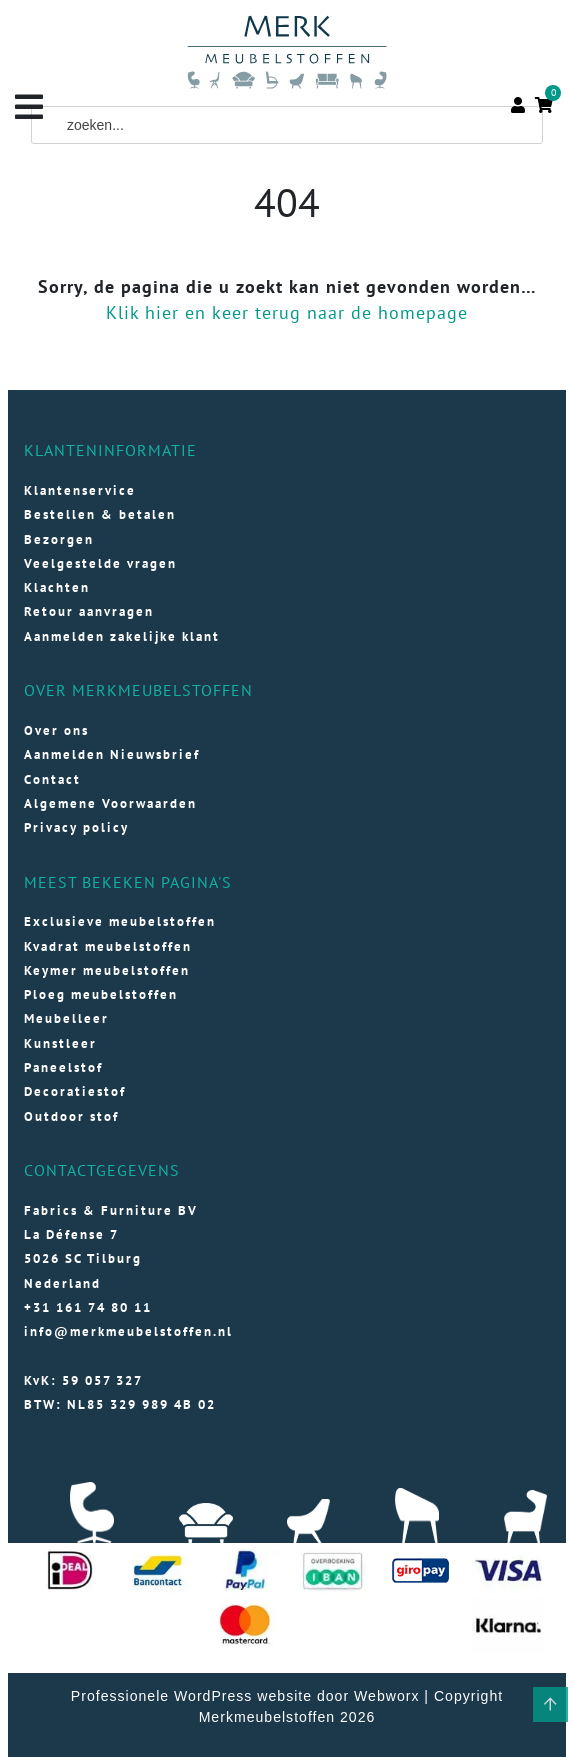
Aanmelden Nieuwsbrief (112, 754)
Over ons (56, 730)
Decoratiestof (75, 1091)
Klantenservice (80, 490)
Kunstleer (60, 1043)
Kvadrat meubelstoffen (108, 946)
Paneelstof (63, 1067)
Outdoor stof (71, 1116)
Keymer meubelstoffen (107, 970)
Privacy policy (76, 827)
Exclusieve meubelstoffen (120, 921)
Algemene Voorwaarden (110, 803)
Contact (52, 779)
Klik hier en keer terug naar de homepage (287, 312)
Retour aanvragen (89, 611)
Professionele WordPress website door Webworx (245, 1696)
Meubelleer (66, 1018)
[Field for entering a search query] (287, 125)
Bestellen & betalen (100, 514)
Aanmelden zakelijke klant (122, 636)
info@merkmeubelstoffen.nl (128, 1331)
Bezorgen (59, 539)
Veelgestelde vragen (100, 563)
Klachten (57, 587)
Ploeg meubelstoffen (101, 994)
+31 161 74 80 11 (88, 1307)
